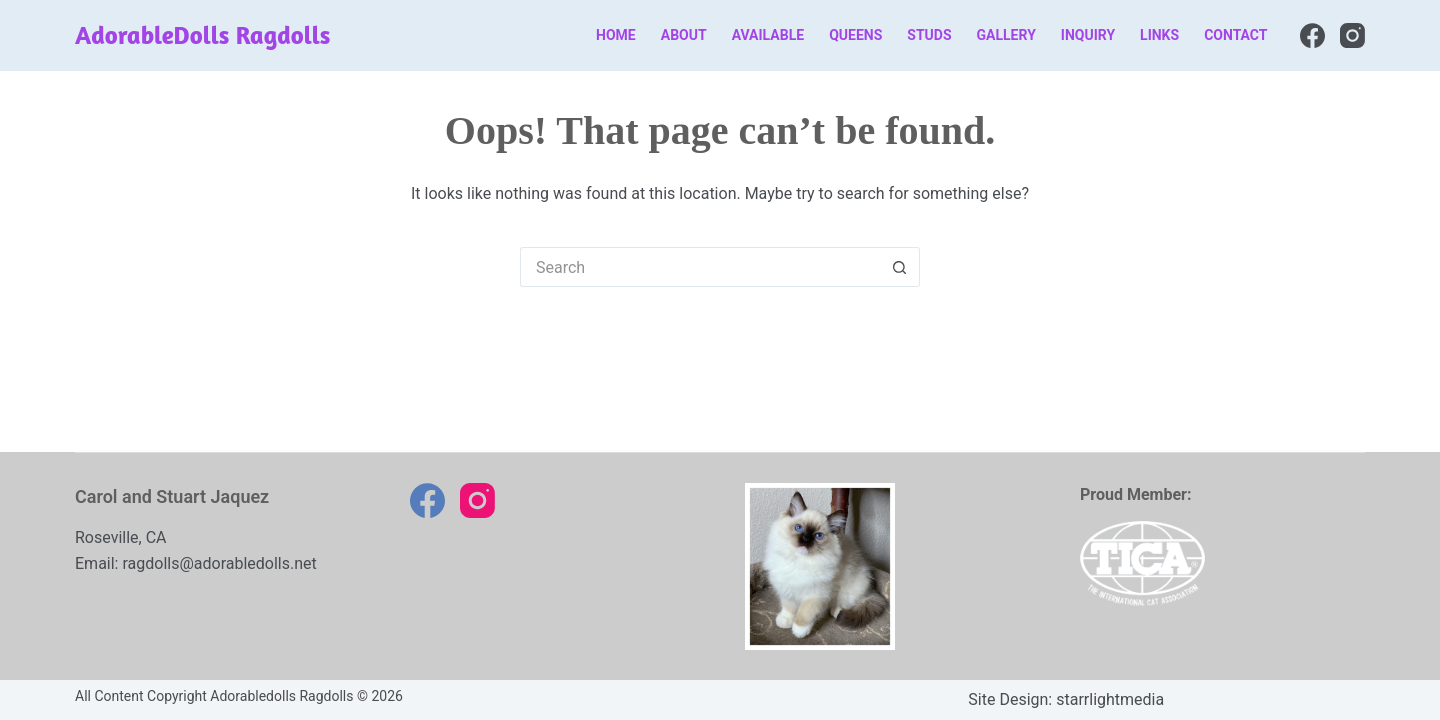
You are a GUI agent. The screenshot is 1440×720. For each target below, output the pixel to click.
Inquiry (1088, 35)
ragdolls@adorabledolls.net (219, 563)
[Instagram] (1352, 35)
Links (1159, 35)
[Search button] (900, 267)
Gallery (1006, 35)
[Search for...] (700, 267)
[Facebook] (1312, 35)
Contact (1235, 35)
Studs (929, 35)
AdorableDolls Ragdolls (202, 35)
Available (768, 35)
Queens (855, 35)
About (684, 35)
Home (616, 35)
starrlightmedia (1110, 699)
